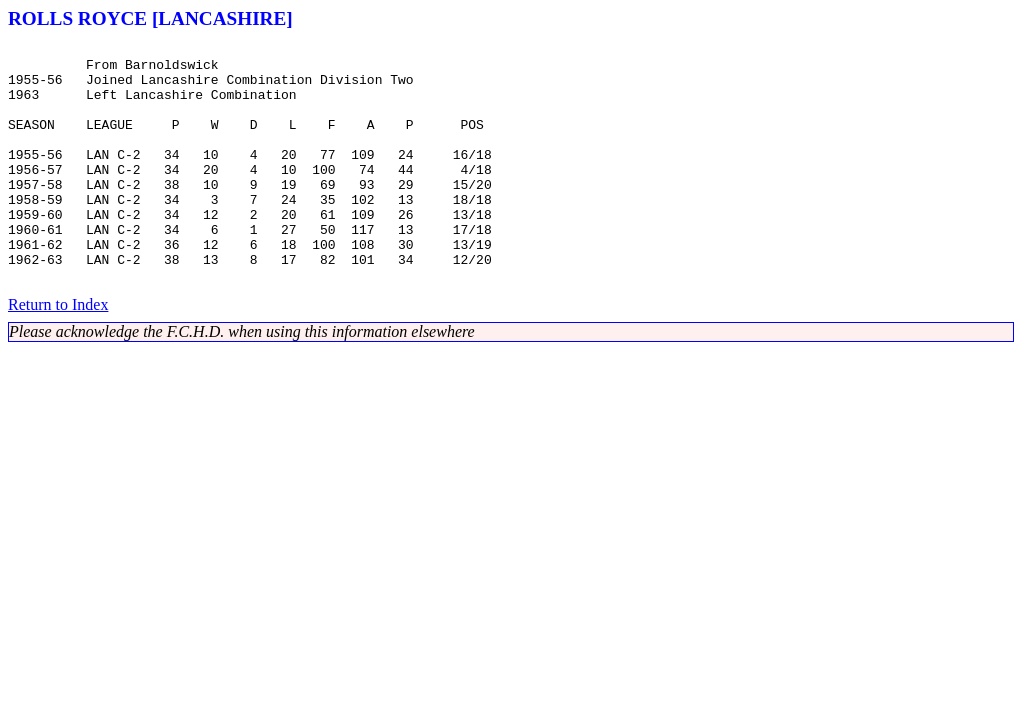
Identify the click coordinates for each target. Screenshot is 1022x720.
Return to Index (58, 352)
